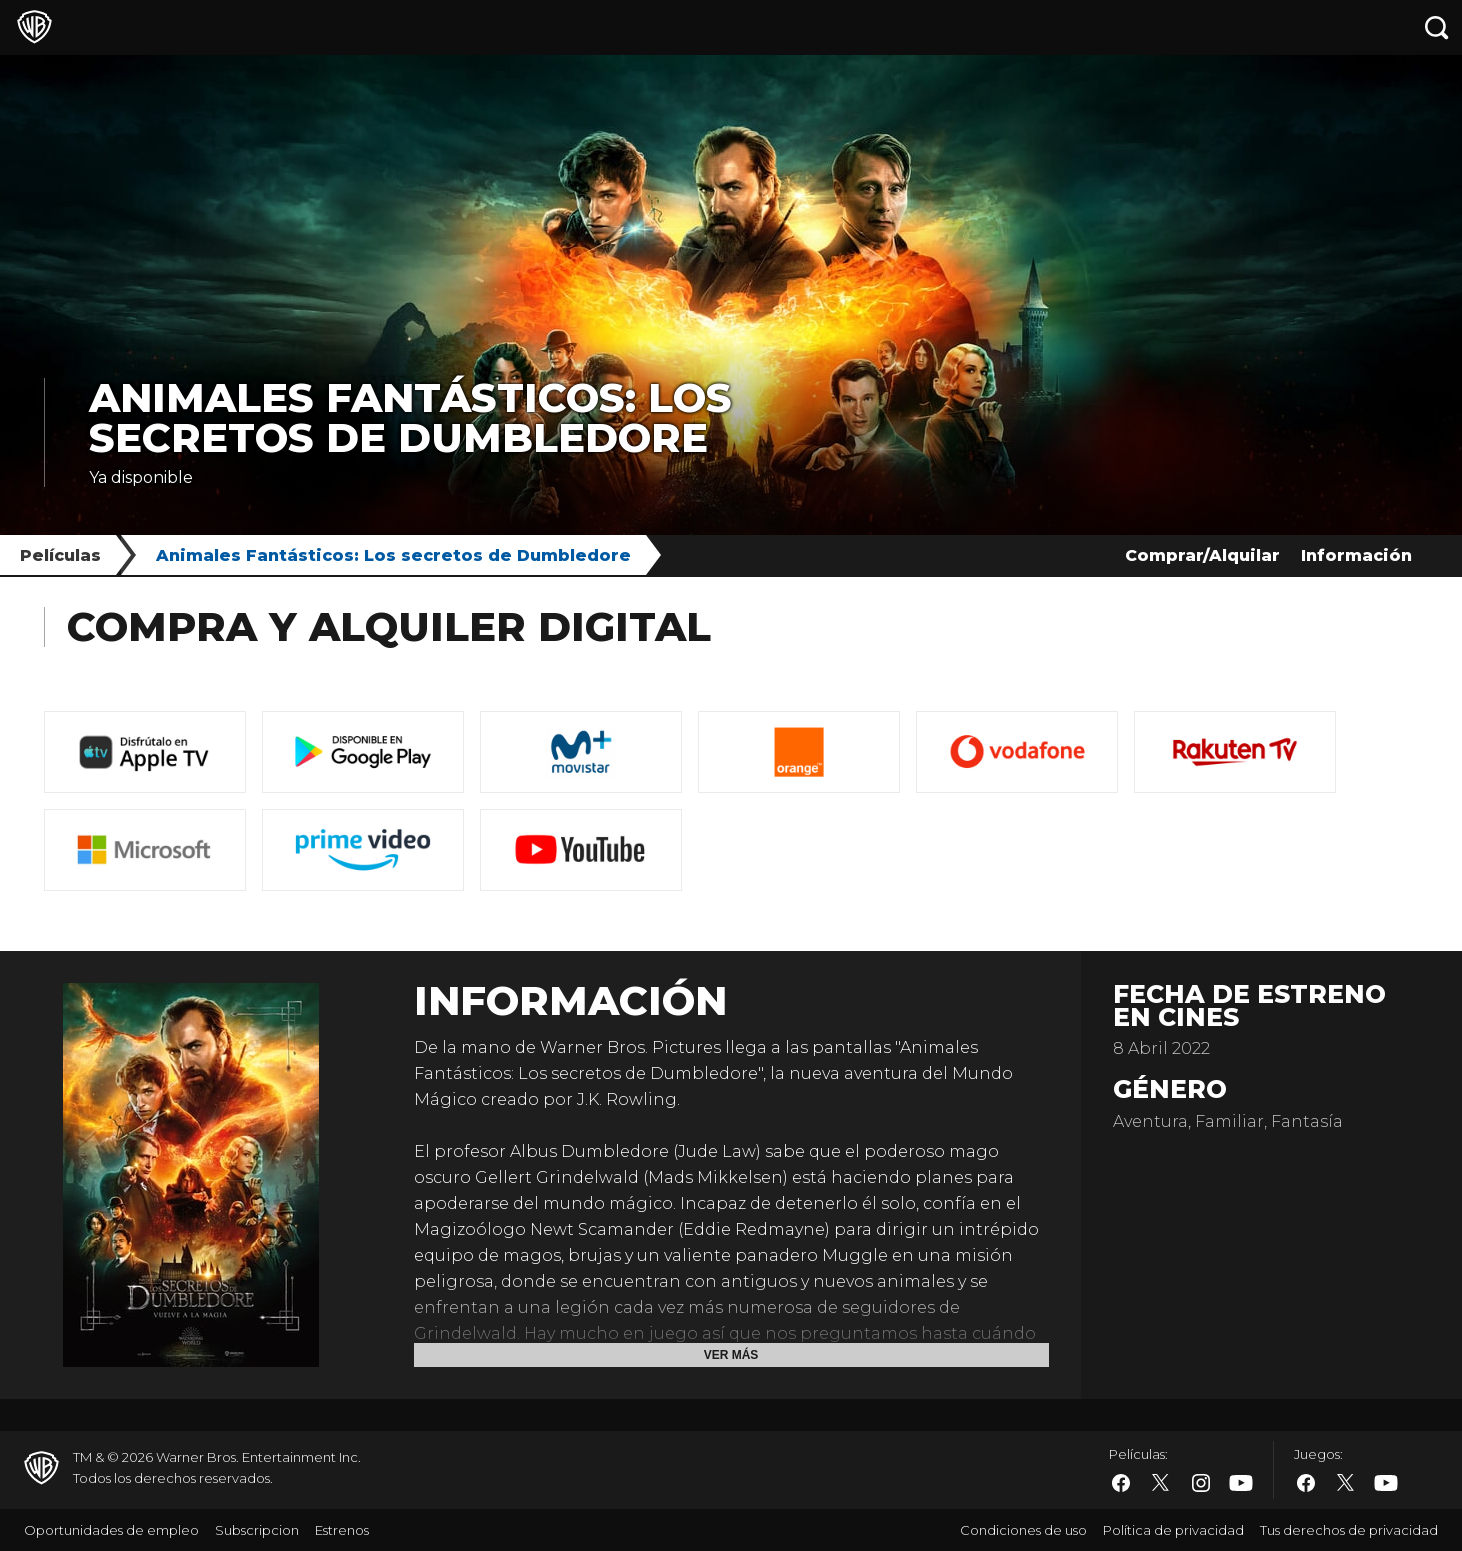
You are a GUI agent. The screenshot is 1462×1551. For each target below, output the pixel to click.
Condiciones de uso (1023, 1530)
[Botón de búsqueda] (1437, 27)
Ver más (731, 1355)
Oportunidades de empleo (111, 1530)
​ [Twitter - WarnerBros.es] (1161, 1483)
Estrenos (342, 1530)
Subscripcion (257, 1530)
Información (1356, 555)
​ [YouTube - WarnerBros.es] (1241, 1483)
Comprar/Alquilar (1202, 555)
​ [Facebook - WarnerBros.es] (1121, 1483)
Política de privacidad (1173, 1530)
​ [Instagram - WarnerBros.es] (1201, 1483)
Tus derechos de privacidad (1349, 1530)
